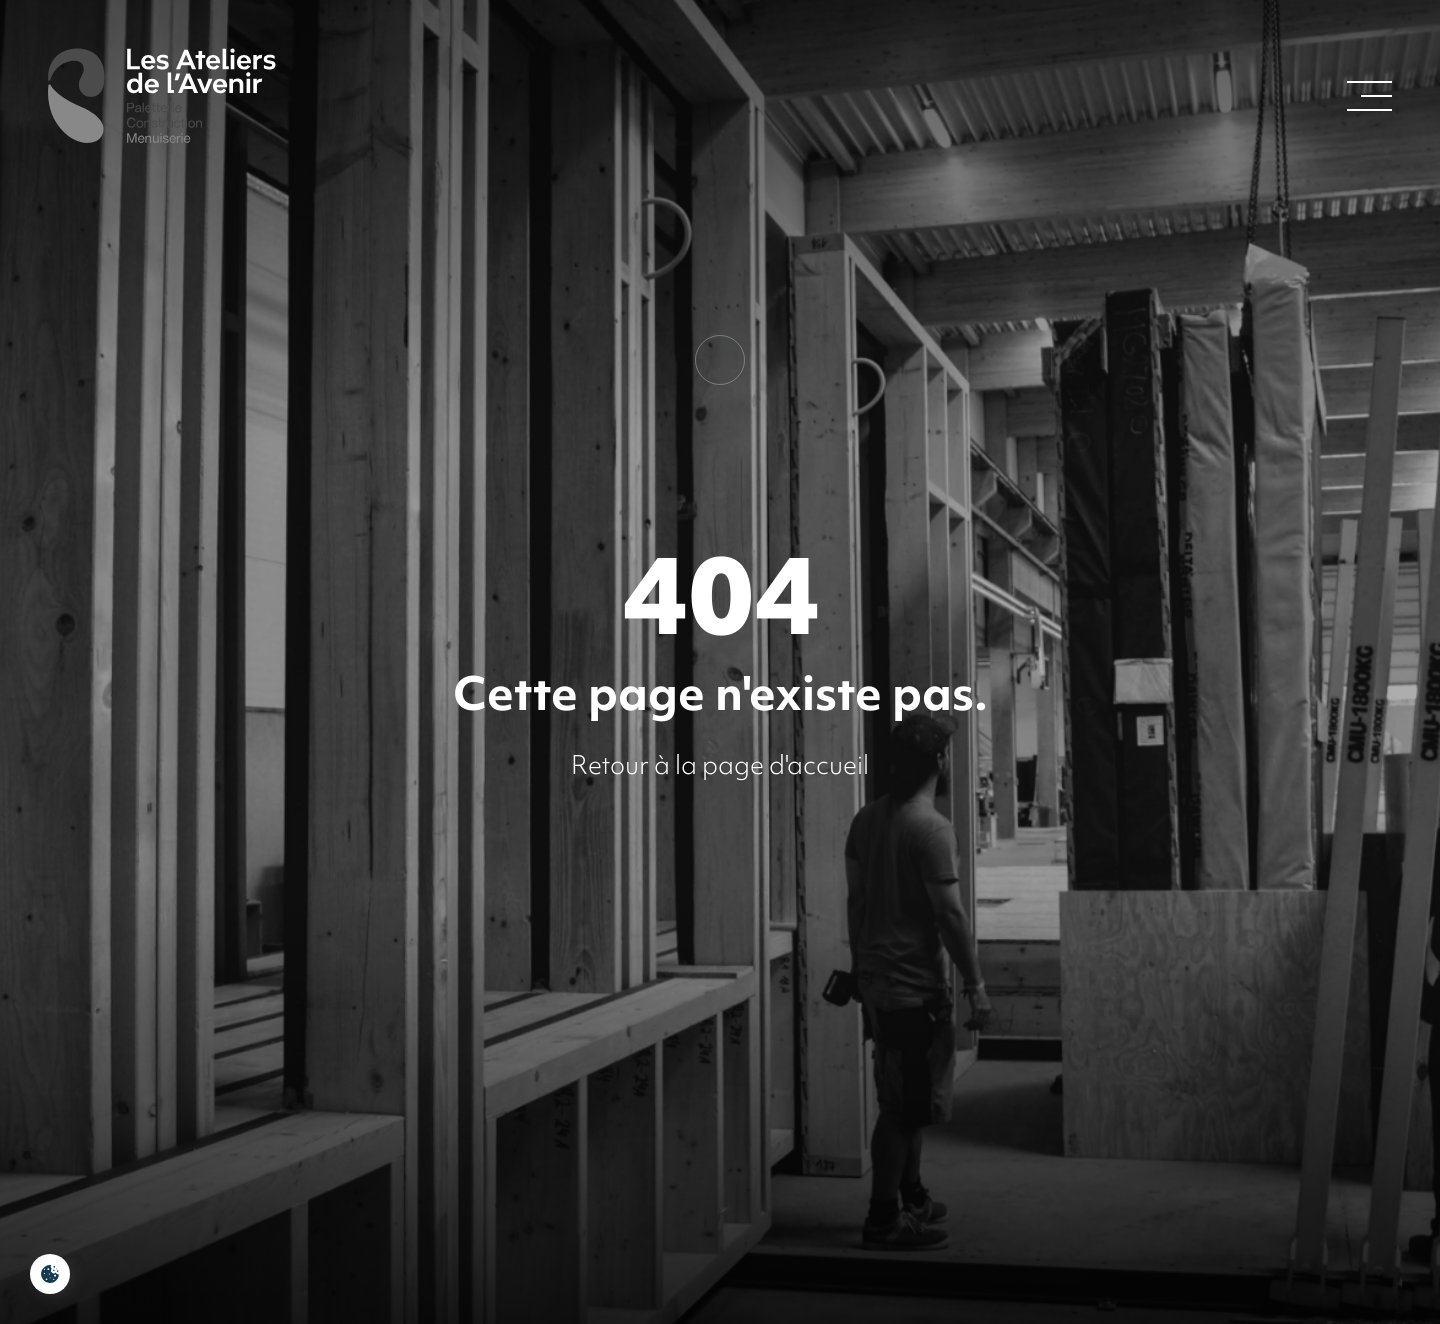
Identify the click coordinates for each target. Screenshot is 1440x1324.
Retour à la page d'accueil (720, 765)
